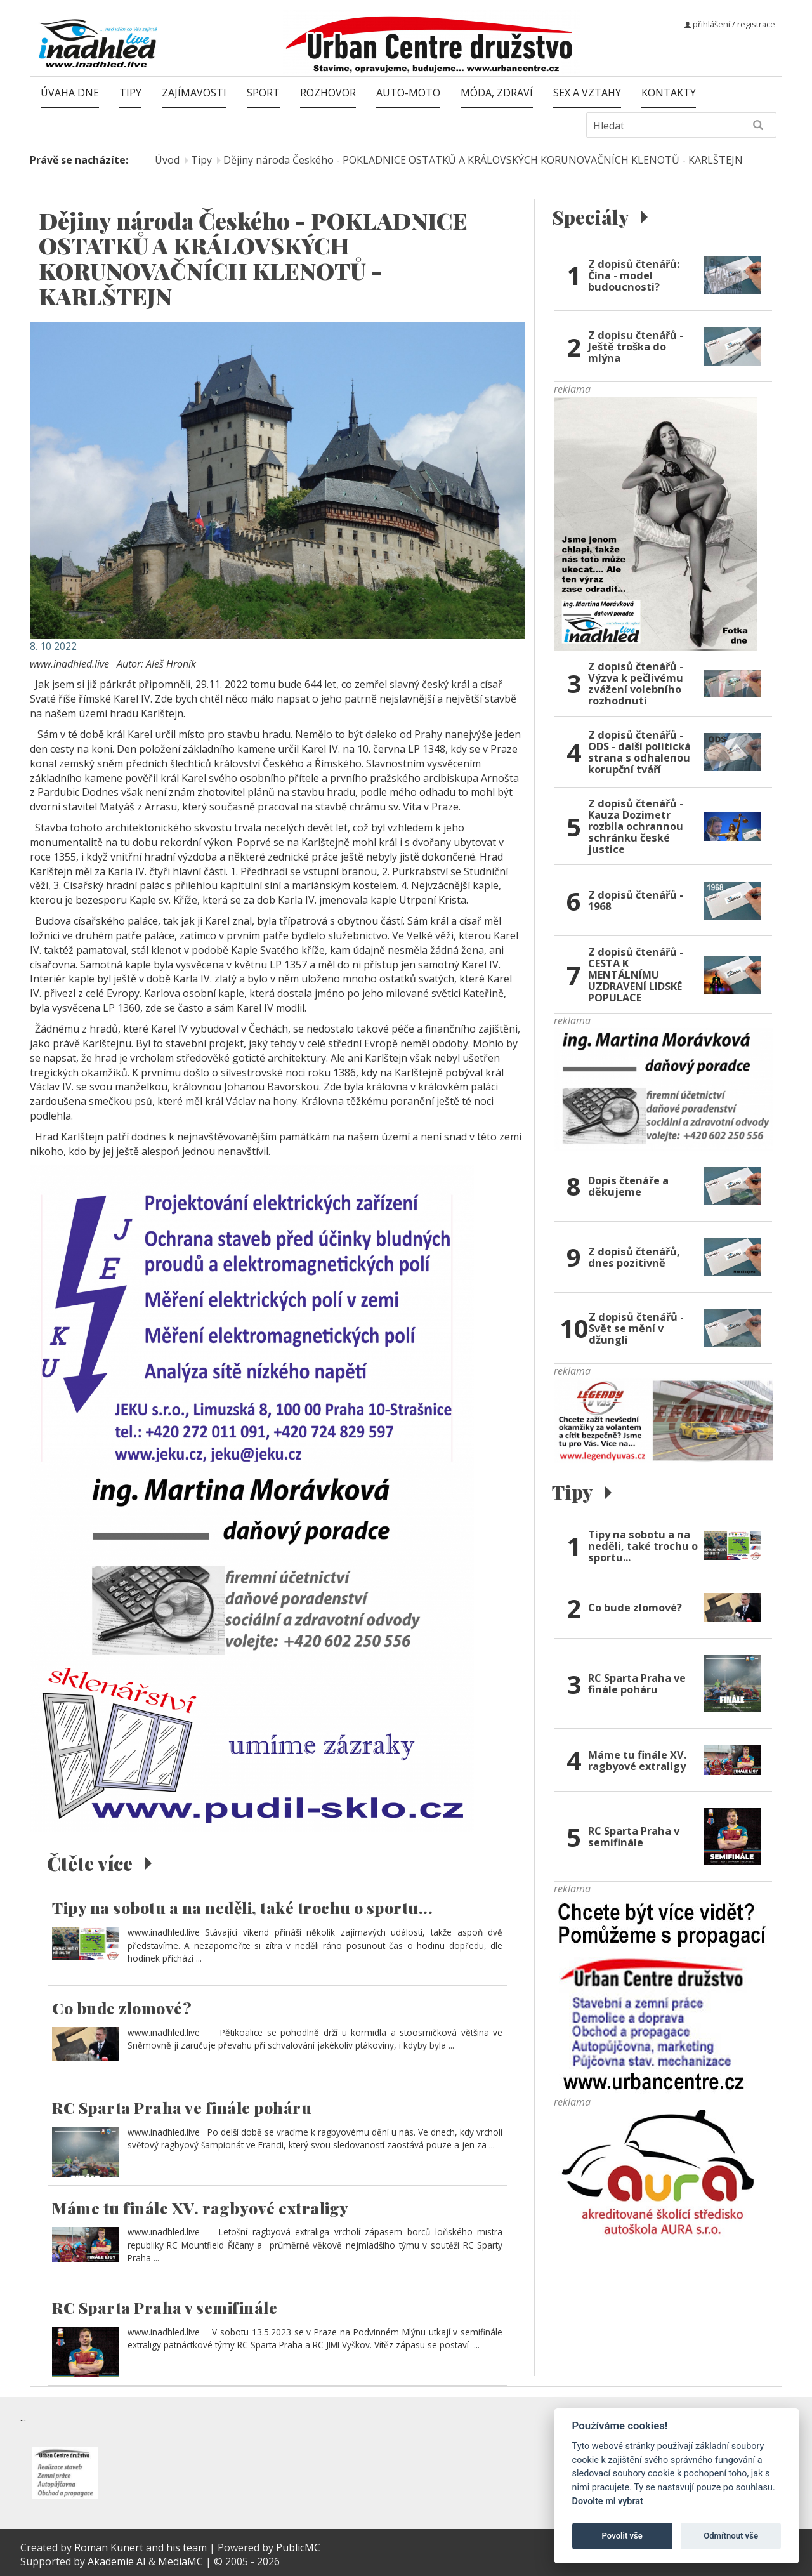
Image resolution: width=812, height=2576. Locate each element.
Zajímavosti (194, 93)
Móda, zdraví (497, 93)
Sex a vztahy (587, 93)
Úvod (167, 160)
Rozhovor (328, 93)
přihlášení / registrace (729, 24)
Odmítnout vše (731, 2535)
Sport (263, 93)
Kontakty (668, 93)
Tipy (130, 93)
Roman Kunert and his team (141, 2547)
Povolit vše (622, 2535)
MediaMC (180, 2561)
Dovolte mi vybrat (607, 2501)
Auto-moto (408, 93)
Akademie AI (117, 2561)
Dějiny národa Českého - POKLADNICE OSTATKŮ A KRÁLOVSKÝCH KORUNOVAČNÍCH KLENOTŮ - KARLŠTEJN (483, 160)
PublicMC (298, 2547)
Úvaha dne (70, 93)
